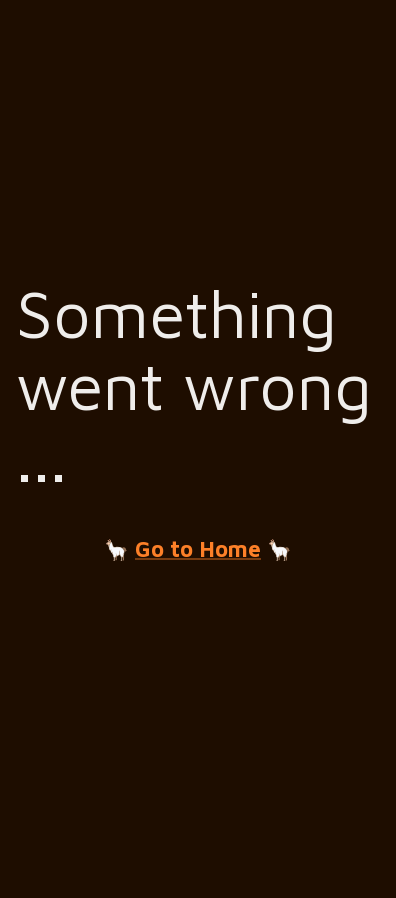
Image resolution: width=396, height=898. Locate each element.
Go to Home (198, 549)
